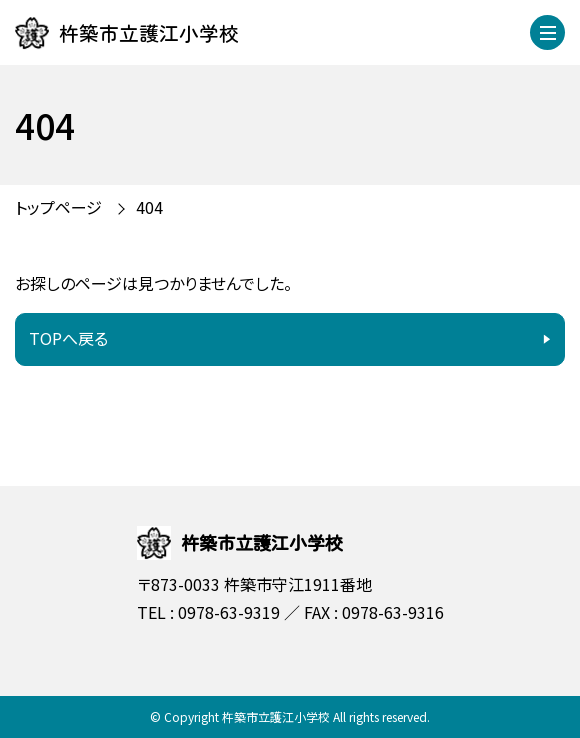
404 (149, 207)
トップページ (58, 207)
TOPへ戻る (68, 338)
